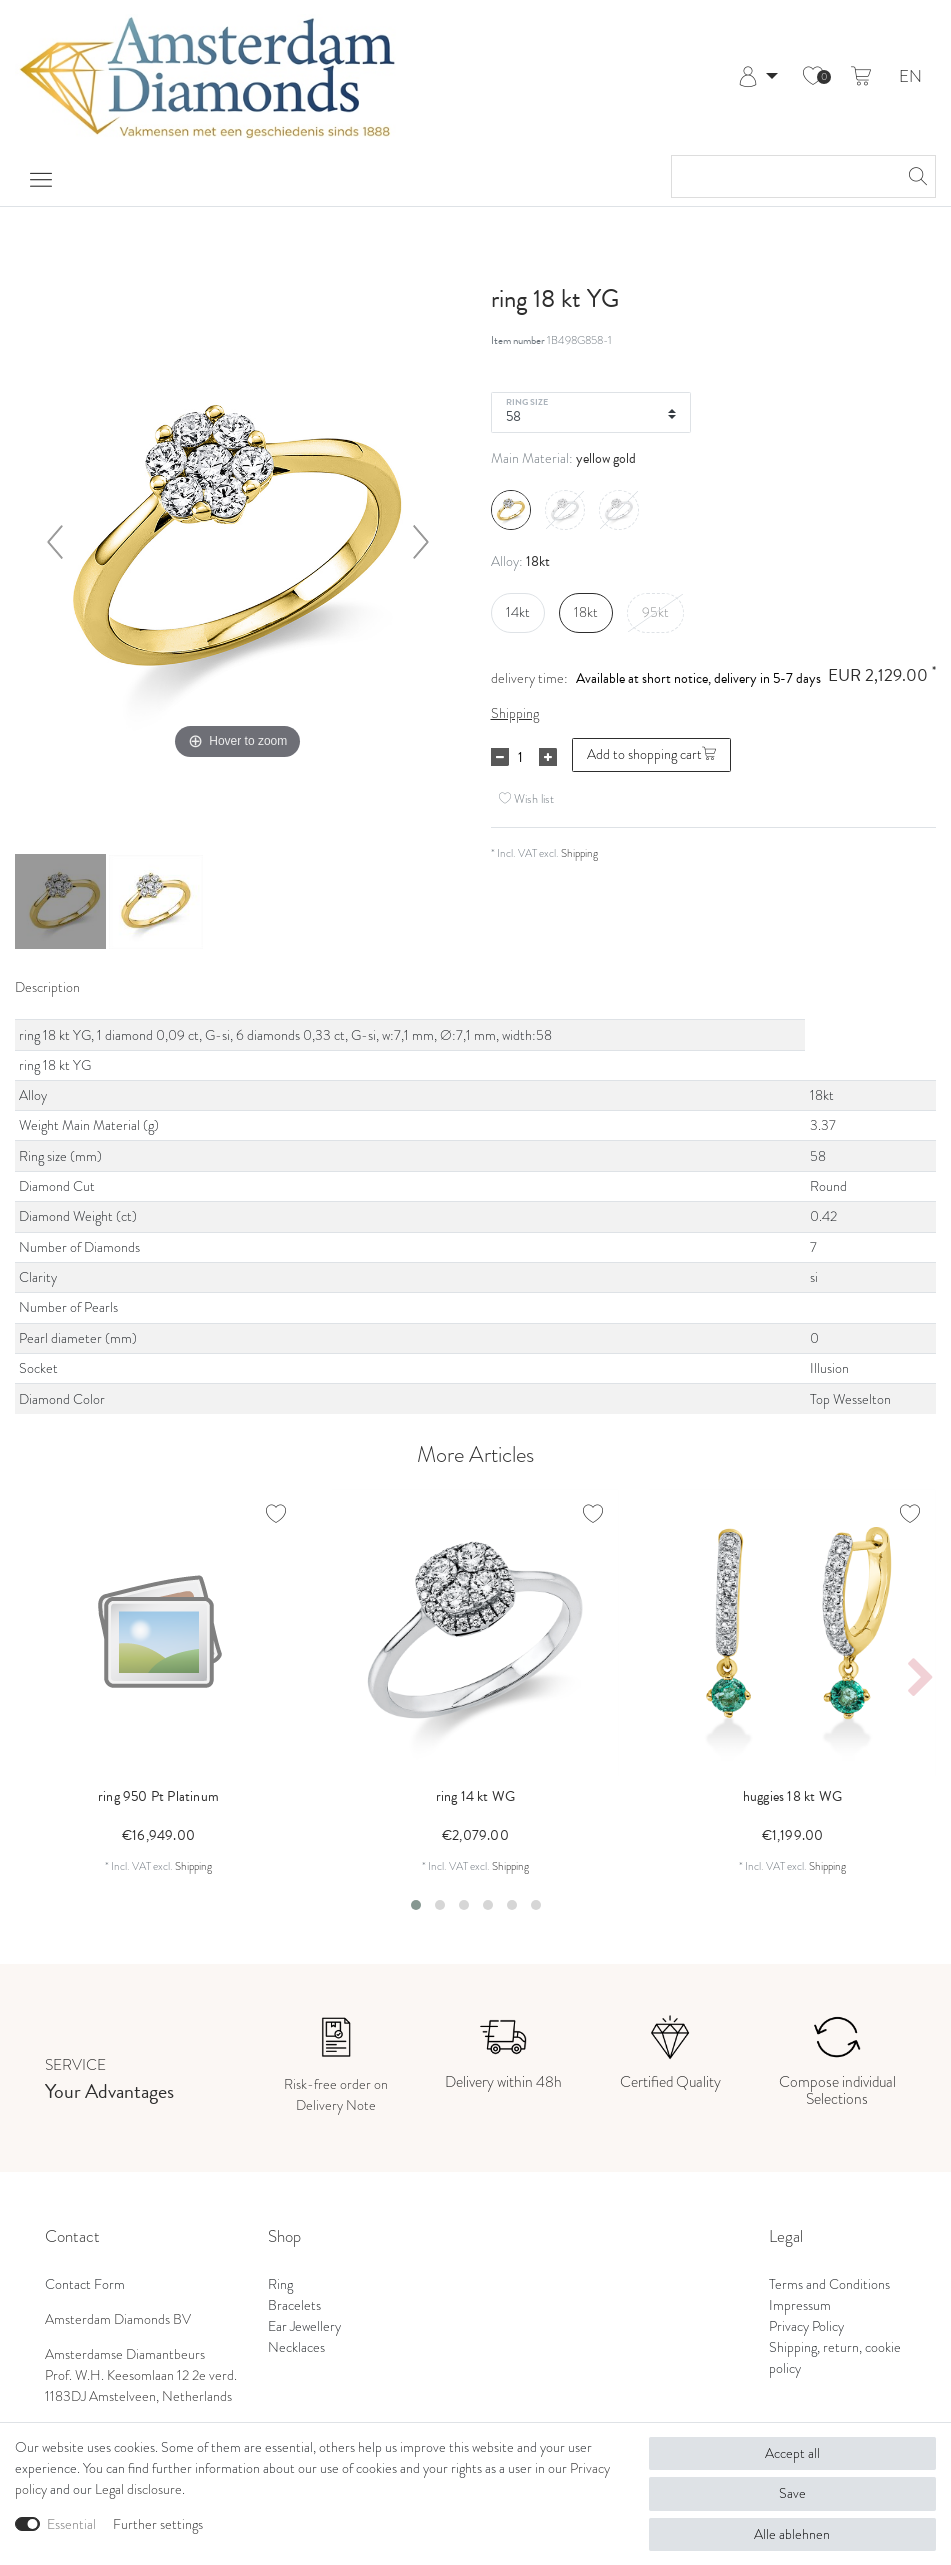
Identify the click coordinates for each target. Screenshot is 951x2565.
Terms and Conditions (829, 2284)
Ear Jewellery (304, 2326)
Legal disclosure (138, 2489)
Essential (71, 2524)
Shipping (515, 713)
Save (792, 2493)
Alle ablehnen (792, 2534)
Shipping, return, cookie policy (835, 2358)
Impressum (800, 2305)
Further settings (158, 2524)
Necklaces (296, 2347)
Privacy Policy (806, 2326)
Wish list (526, 798)
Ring (280, 2284)
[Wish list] (813, 77)
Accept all (792, 2453)
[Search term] (783, 176)
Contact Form (85, 2284)
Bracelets (294, 2305)
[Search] (915, 176)
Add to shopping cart (651, 754)
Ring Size (527, 401)
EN (910, 77)
